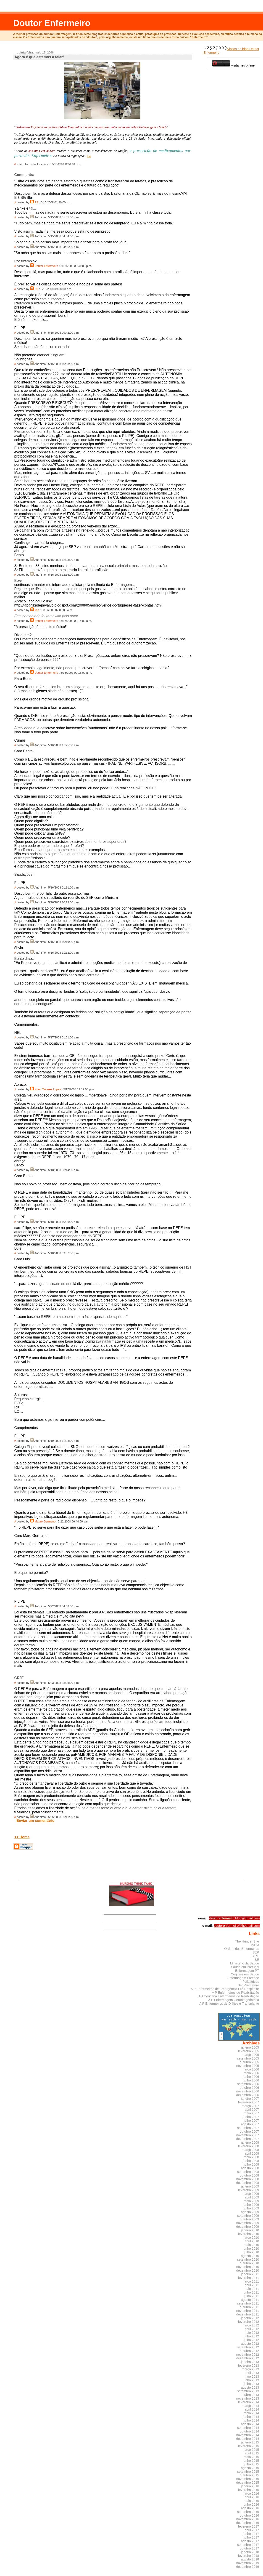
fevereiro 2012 (248, 2321)
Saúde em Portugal (245, 1967)
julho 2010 (251, 2252)
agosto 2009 (250, 2212)
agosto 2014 (250, 2424)
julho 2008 (251, 2164)
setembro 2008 (248, 2172)
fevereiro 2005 (248, 2051)
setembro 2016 (248, 2512)
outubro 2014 (249, 2431)
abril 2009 (252, 2197)
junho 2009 (251, 2204)
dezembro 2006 (247, 2095)
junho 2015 (251, 2460)
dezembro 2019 (247, 2566)
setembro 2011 (248, 2303)
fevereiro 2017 (248, 2526)
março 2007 (250, 2106)
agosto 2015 (250, 2468)
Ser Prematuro (248, 1985)
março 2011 (250, 2281)
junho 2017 (251, 2534)
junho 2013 (251, 2380)
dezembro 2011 (247, 2314)
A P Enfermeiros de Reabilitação (235, 1992)
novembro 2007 (247, 2135)
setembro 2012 (248, 2347)
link (89, 156)
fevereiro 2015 (248, 2446)
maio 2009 (251, 2201)
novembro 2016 (247, 2519)
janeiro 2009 (250, 2186)
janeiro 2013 (250, 2362)
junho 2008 (251, 2161)
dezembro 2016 (247, 2523)
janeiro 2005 (250, 2047)
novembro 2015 (247, 2479)
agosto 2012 (250, 2343)
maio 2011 (251, 2289)
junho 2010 (251, 2248)
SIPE (255, 1956)
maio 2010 (251, 2245)
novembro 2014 (247, 2435)
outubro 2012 (249, 2351)
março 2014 (250, 2406)
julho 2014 (251, 2420)
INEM (255, 1945)
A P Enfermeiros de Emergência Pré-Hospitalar (225, 1989)
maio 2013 (251, 2376)
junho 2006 (251, 2076)
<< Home (22, 1837)
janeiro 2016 (250, 2486)
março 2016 (250, 2493)
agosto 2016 (250, 2508)
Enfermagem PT (247, 1970)
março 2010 (250, 2237)
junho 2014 (251, 2417)
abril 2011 (252, 2285)
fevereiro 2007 (248, 2102)
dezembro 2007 (247, 2139)
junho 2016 (251, 2504)
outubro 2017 (249, 2548)
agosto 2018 (250, 2559)
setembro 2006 (248, 2084)
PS (36, 202)
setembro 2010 (248, 2259)
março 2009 (250, 2193)
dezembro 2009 (247, 2226)
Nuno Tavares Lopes (47, 1089)
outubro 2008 (249, 2175)
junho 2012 (251, 2336)
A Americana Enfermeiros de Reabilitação (229, 1996)
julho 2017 (251, 2537)
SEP (255, 1952)
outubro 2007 (249, 2131)
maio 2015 (251, 2457)
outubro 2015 (249, 2475)
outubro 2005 (249, 2062)
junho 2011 (251, 2292)
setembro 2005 (248, 2058)
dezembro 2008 (247, 2183)
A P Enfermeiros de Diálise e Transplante (229, 2003)
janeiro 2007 (250, 2098)
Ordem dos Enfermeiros (241, 1949)
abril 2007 (252, 2109)
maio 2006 (251, 2073)
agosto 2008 (250, 2168)
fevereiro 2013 (248, 2365)
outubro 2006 (249, 2087)
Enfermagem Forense (243, 1978)
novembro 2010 (247, 2267)
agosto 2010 (250, 2256)
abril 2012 (252, 2329)
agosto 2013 (250, 2387)
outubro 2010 (249, 2263)
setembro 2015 (248, 2471)
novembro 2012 (247, 2354)
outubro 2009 (249, 2219)
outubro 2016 (249, 2515)
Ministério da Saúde (244, 1963)
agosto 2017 (250, 2541)
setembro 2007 (248, 2128)
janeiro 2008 (250, 2142)
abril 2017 (252, 2530)
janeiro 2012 (250, 2318)
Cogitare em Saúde (245, 1974)
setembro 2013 (248, 2391)
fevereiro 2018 (248, 2555)
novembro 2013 (247, 2398)
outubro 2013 (249, 2395)
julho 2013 (251, 2384)
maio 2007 (251, 2113)
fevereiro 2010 (248, 2234)
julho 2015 (251, 2464)
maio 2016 (251, 2501)
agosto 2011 (250, 2300)
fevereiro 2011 (248, 2278)
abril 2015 (252, 2453)
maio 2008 (251, 2157)
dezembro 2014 (247, 2438)
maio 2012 (251, 2332)
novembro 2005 (247, 2066)
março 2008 (250, 2150)
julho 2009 (251, 2208)
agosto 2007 (250, 2124)
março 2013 (250, 2369)
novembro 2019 (247, 2563)
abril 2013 (252, 2373)
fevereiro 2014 (248, 2402)
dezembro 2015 (247, 2482)
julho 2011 (251, 2296)
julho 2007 (251, 2120)
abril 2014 (252, 2409)
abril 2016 (252, 2497)
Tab (36, 610)
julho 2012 (251, 2340)
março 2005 (250, 2055)
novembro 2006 (247, 2091)
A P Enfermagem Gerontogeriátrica (233, 2000)
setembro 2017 (248, 2545)
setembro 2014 (248, 2428)
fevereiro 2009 (248, 2190)
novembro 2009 (247, 2223)
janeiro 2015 (250, 2442)
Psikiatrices (250, 1981)
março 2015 (250, 2449)
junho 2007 (251, 2117)
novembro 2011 (247, 2311)
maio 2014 (251, 2413)
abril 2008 (252, 2153)
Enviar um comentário (35, 1821)
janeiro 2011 (250, 2274)
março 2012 (250, 2325)
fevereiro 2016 (248, 2490)
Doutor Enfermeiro (51, 23)
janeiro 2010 (250, 2230)
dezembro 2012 (247, 2358)
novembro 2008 (247, 2179)
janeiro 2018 (250, 2552)
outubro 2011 (249, 2307)
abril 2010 (252, 2241)
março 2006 (250, 2069)
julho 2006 (251, 2080)
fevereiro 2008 (248, 2146)
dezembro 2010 (247, 2270)
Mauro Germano (44, 1521)
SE (257, 1959)
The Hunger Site (247, 1941)
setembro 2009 (248, 2215)
